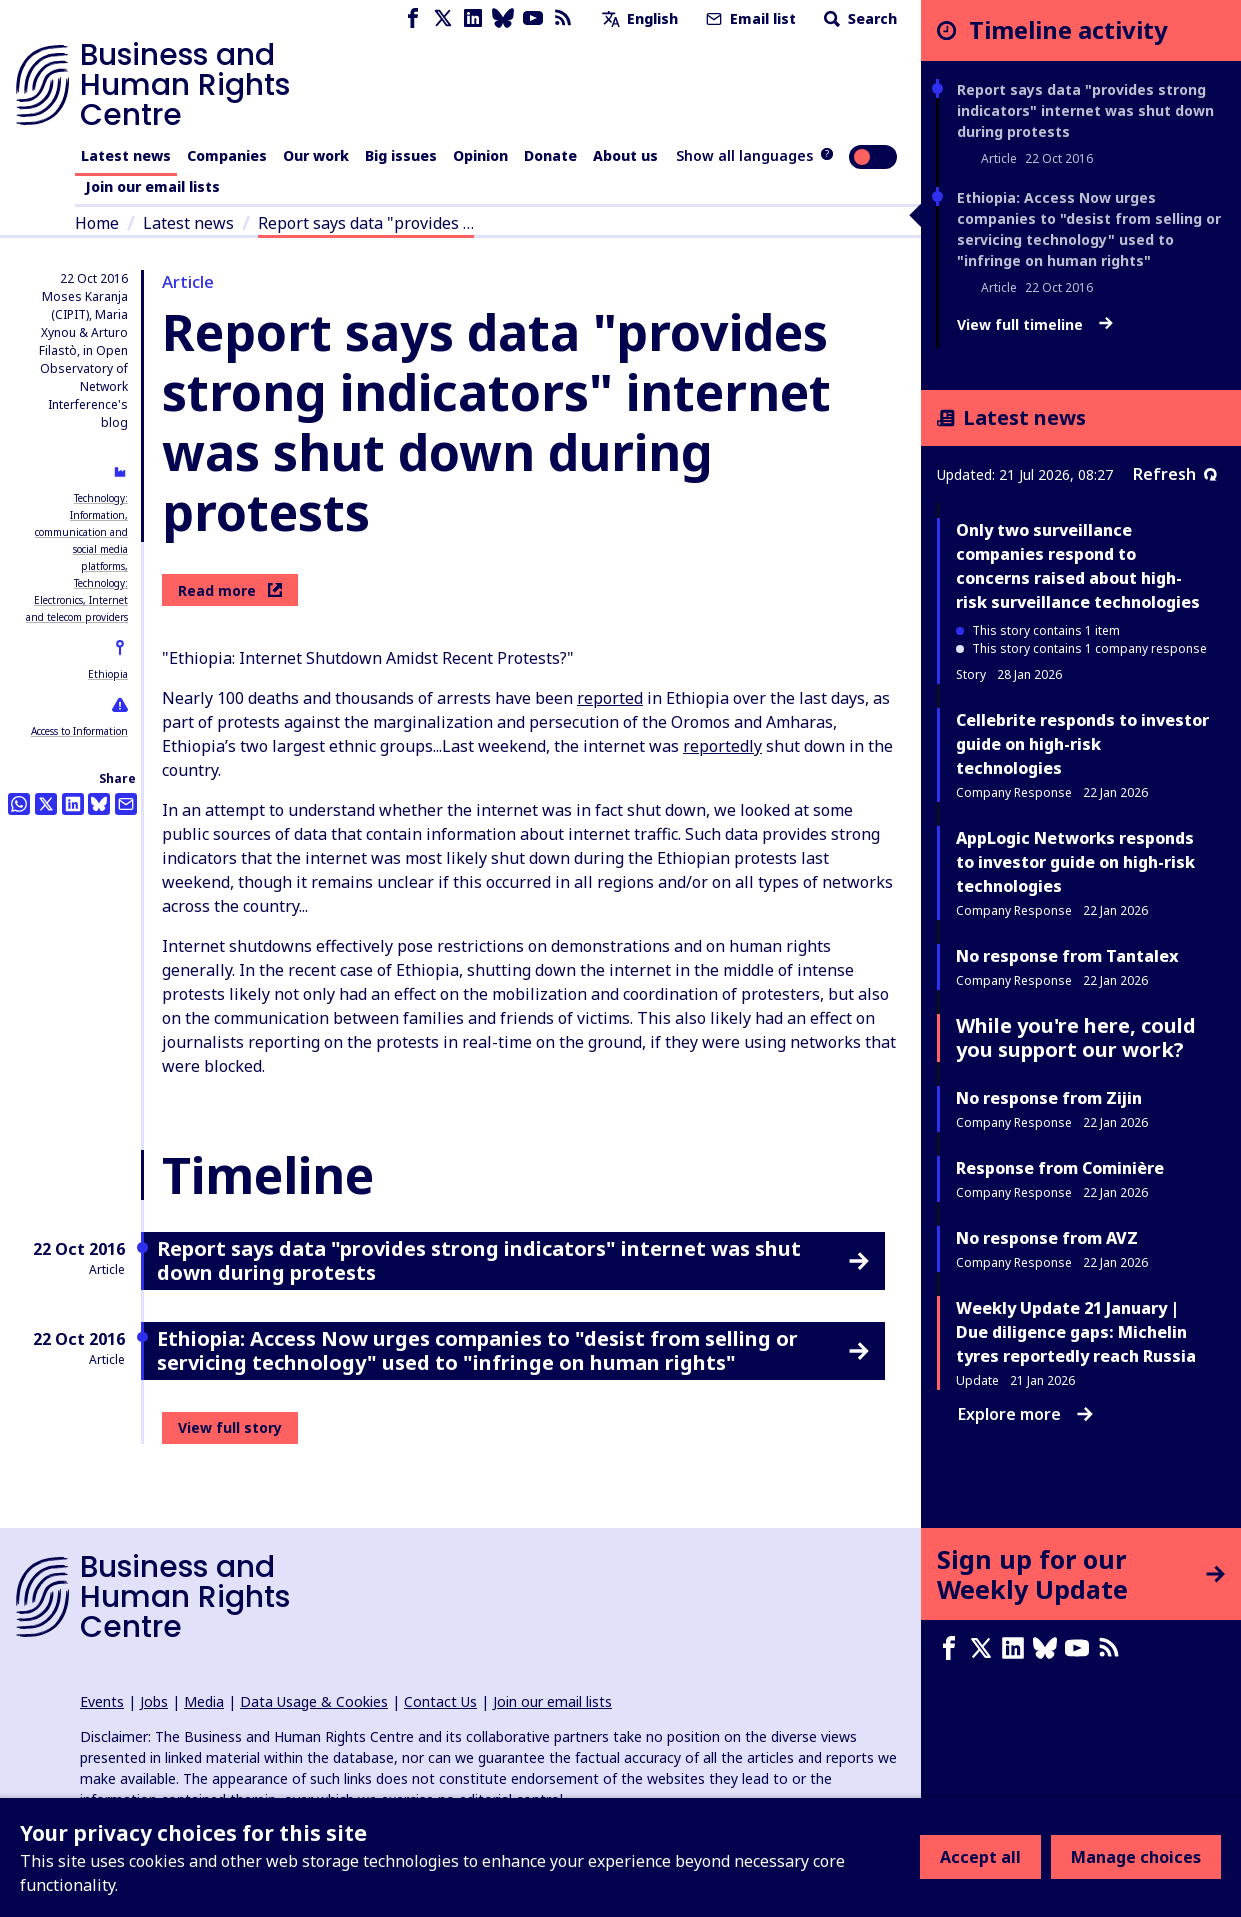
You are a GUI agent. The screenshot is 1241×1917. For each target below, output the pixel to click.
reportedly (722, 746)
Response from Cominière (1060, 1168)
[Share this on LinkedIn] (73, 804)
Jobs (154, 1701)
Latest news (126, 155)
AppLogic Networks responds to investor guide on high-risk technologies (1075, 862)
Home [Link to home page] (97, 223)
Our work (316, 155)
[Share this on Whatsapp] (19, 804)
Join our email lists (152, 186)
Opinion (480, 155)
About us (625, 155)
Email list (749, 18)
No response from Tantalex (1067, 956)
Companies (227, 155)
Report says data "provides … (366, 223)
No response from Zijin (1049, 1098)
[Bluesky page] (503, 18)
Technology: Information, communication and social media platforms (81, 532)
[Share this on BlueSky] (99, 804)
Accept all (980, 1857)
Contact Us (440, 1701)
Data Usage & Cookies (314, 1701)
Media (204, 1701)
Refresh (1175, 474)
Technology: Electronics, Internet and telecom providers (77, 600)
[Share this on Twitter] (46, 804)
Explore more (1025, 1414)
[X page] (443, 18)
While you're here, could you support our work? (1076, 1037)
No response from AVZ (1047, 1238)
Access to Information (79, 731)
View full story (230, 1427)
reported (610, 698)
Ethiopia (108, 674)
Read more (230, 590)
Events (102, 1701)
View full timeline (1035, 325)
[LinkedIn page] (473, 18)
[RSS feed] (563, 18)
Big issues (401, 155)
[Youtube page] (533, 18)
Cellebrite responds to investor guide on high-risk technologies (1082, 744)
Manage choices (1136, 1857)
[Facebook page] (413, 18)
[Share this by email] (126, 804)
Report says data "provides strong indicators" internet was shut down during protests (1085, 110)
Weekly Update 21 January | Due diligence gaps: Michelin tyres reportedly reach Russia (1076, 1332)
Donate (550, 155)
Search (858, 18)
